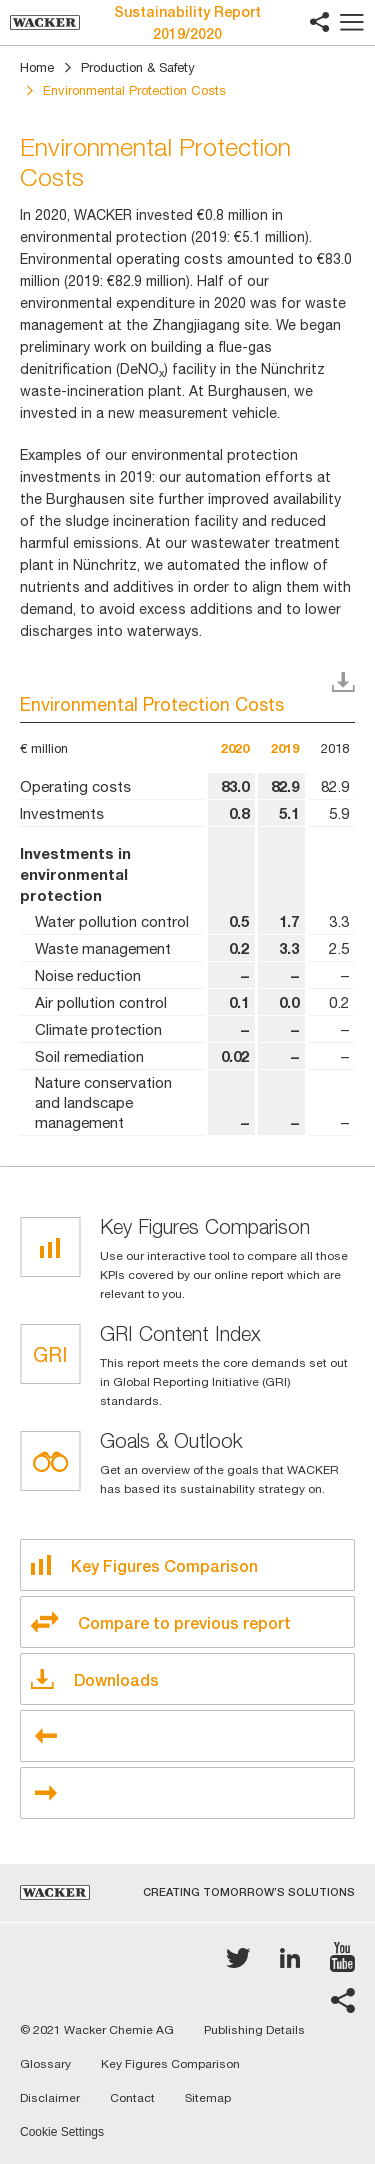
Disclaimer (50, 2098)
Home (37, 67)
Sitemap (208, 2098)
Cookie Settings (62, 2132)
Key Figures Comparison (170, 2064)
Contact (132, 2098)
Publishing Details (254, 2030)
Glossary (45, 2064)
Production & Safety (138, 67)
